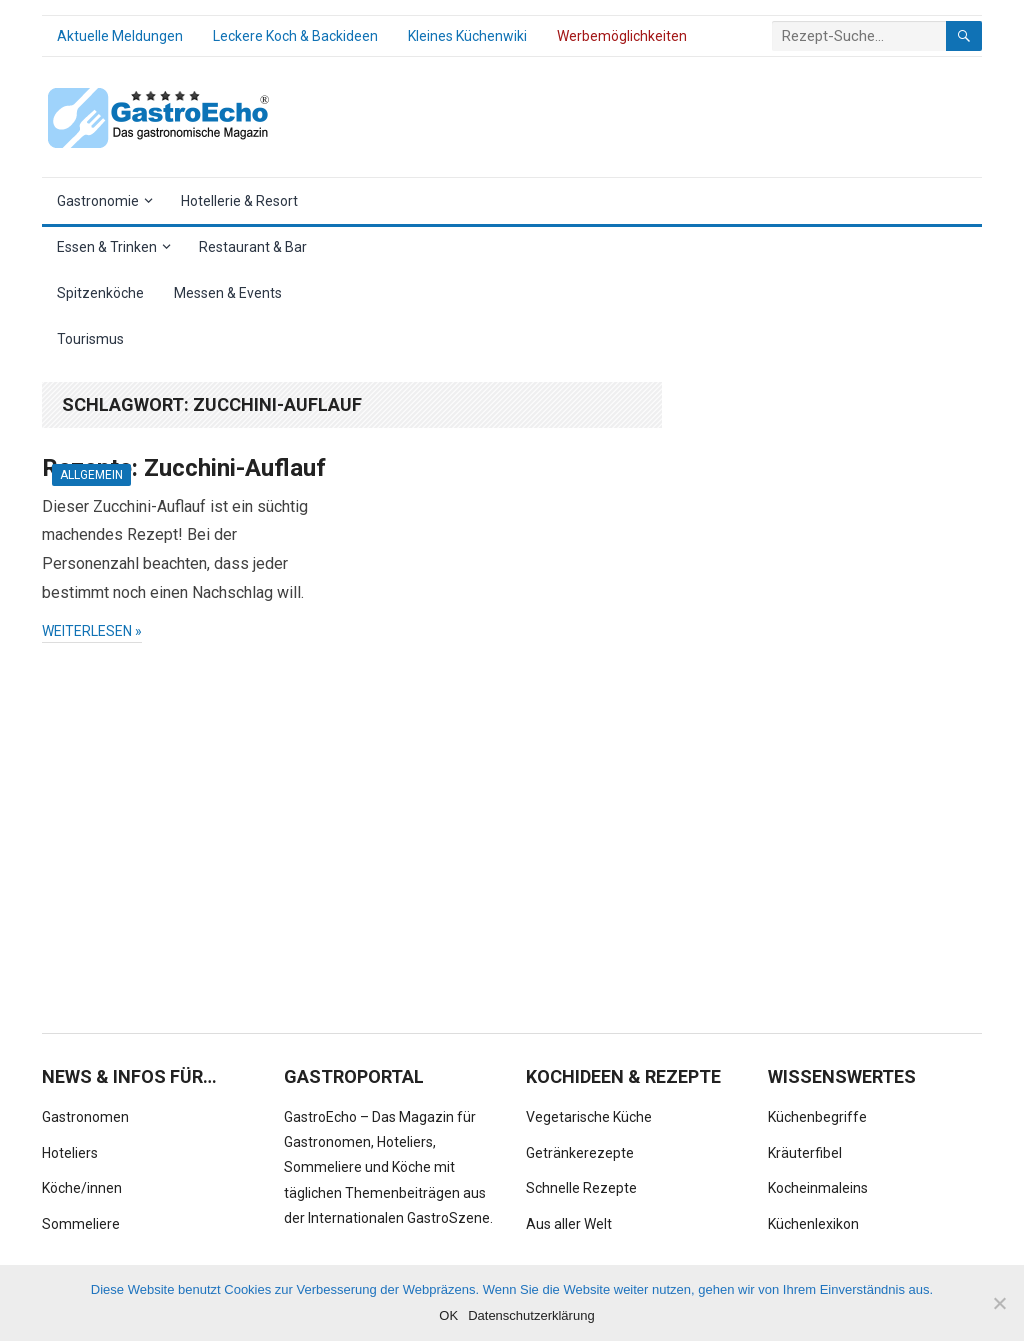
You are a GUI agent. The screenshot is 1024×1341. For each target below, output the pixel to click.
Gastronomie (98, 201)
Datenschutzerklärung (531, 1315)
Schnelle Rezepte (581, 1188)
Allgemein (91, 475)
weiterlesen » (92, 631)
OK (448, 1315)
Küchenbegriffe (817, 1117)
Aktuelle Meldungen (120, 36)
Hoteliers (70, 1153)
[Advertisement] (832, 682)
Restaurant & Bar (253, 247)
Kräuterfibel (805, 1153)
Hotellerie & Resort (239, 201)
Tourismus (90, 339)
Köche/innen (82, 1188)
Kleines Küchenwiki (467, 36)
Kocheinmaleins (818, 1188)
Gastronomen (85, 1117)
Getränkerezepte (580, 1153)
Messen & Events (228, 293)
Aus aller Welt (569, 1224)
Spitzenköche (100, 293)
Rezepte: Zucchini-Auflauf (184, 468)
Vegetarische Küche (589, 1117)
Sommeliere (81, 1224)
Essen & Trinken (107, 247)
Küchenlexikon (813, 1224)
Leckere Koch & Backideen (295, 36)
